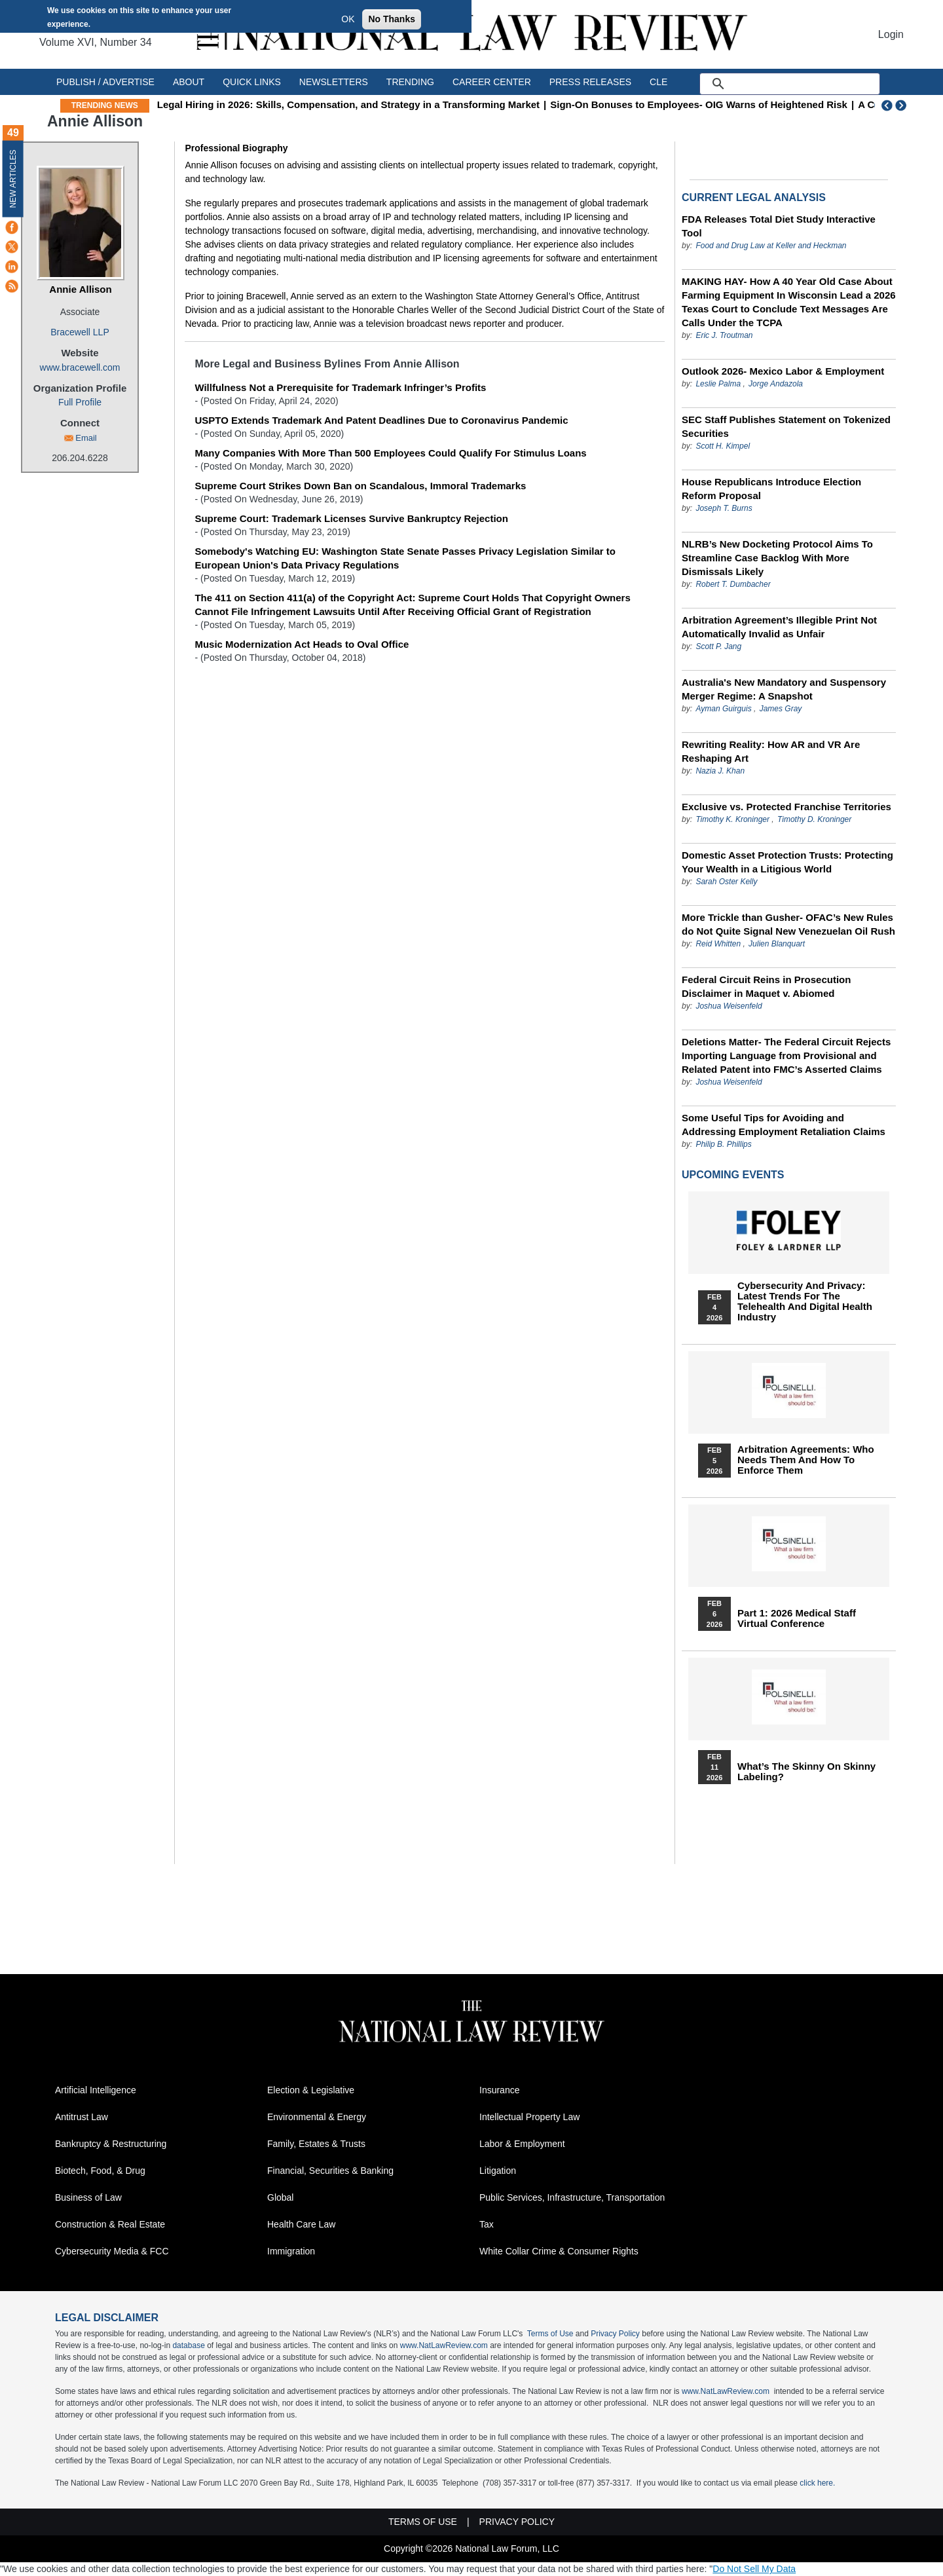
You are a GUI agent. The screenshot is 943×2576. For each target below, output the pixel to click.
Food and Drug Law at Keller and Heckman (770, 245)
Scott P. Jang (718, 646)
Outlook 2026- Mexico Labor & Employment (783, 371)
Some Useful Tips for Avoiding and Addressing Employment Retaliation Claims (783, 1124)
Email (86, 438)
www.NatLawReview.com (444, 2345)
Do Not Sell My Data (754, 2569)
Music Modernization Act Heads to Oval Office (301, 644)
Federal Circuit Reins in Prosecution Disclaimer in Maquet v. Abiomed (766, 986)
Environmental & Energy (316, 2117)
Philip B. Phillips (723, 1144)
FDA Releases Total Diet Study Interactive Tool (779, 226)
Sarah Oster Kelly (726, 881)
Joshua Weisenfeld (728, 1006)
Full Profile (80, 402)
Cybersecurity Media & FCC (112, 2251)
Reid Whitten (719, 943)
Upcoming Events (733, 1174)
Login (891, 34)
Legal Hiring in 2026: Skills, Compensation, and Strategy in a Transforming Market (412, 104)
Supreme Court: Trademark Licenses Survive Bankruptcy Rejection (351, 518)
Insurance (499, 2090)
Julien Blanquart (777, 943)
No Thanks (391, 19)
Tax (486, 2224)
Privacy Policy (615, 2333)
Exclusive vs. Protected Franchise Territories (786, 806)
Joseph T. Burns (723, 508)
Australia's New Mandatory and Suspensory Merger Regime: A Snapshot (784, 689)
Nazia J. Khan (720, 770)
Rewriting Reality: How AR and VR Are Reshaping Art (771, 751)
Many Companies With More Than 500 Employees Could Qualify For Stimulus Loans (390, 452)
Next (902, 105)
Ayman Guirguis (723, 708)
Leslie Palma (718, 383)
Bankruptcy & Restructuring (110, 2143)
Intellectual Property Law (529, 2117)
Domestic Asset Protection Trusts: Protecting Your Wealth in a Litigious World (787, 861)
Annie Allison (80, 289)
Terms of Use (550, 2333)
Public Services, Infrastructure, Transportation (572, 2197)
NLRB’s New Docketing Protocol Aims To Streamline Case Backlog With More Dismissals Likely (777, 557)
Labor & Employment (522, 2143)
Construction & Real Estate (110, 2224)
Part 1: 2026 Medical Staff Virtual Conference (796, 1618)
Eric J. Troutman (723, 335)
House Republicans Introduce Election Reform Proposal (771, 488)
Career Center (492, 82)
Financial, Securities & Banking (330, 2170)
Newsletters (333, 82)
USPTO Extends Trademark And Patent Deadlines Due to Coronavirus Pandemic (381, 420)
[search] (805, 84)
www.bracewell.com (80, 367)
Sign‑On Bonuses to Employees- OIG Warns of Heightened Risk (763, 104)
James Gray (781, 708)
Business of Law (88, 2197)
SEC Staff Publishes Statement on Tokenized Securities (786, 426)
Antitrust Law (81, 2117)
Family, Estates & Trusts (316, 2143)
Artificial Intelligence (95, 2090)
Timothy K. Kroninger (732, 819)
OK (347, 19)
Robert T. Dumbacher (732, 584)
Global (280, 2197)
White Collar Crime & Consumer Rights (558, 2251)
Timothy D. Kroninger (814, 819)
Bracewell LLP (79, 332)
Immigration (291, 2251)
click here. (817, 2483)
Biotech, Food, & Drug (100, 2170)
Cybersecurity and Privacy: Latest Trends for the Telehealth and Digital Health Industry (804, 1301)
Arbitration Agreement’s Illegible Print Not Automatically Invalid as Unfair (779, 626)
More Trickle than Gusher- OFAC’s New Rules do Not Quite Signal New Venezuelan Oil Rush (788, 924)
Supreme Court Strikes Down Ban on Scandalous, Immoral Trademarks (360, 485)
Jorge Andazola (776, 383)
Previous (887, 105)
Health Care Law (301, 2224)
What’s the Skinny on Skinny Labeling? (806, 1771)
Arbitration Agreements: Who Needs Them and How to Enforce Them (805, 1460)
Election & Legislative (310, 2090)
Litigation (497, 2170)
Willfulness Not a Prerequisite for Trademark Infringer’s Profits (340, 387)
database (188, 2345)
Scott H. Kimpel (722, 446)
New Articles (13, 178)
